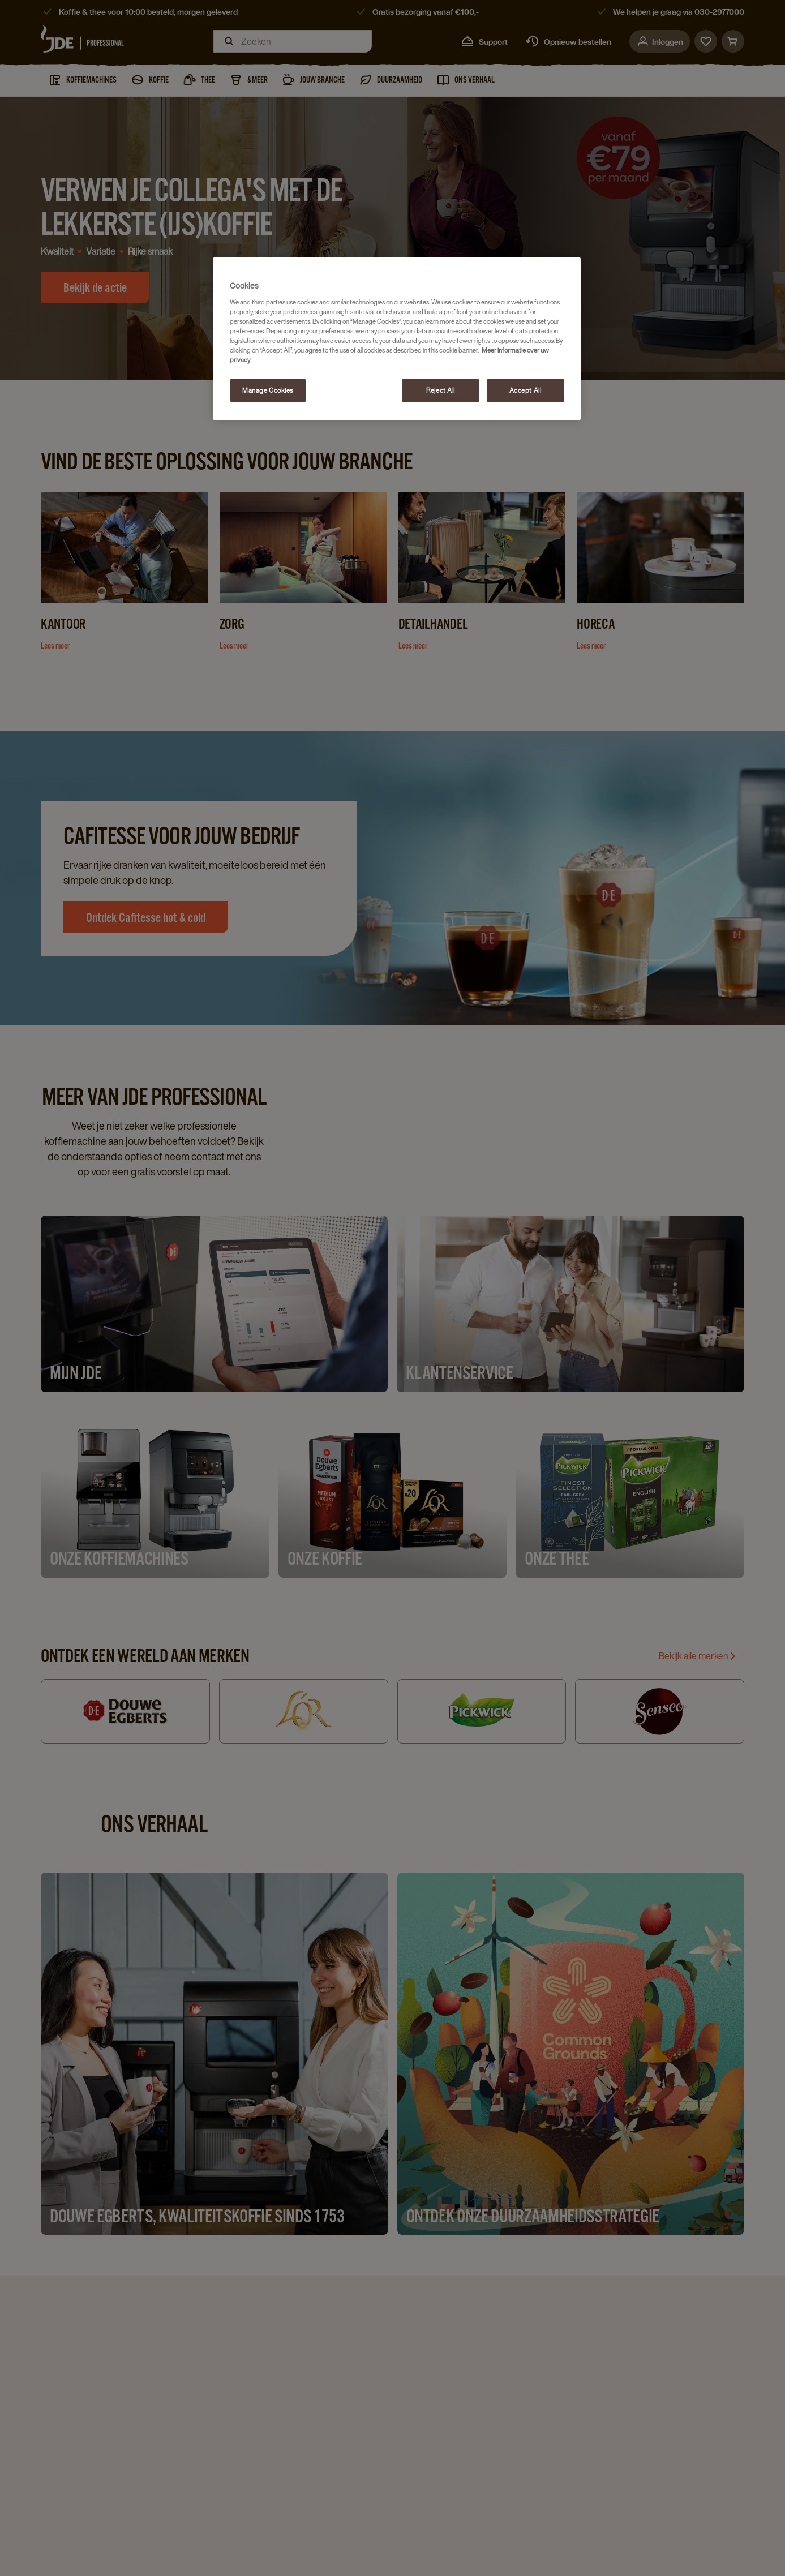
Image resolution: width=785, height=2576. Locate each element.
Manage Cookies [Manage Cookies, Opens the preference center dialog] (267, 390)
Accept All (525, 390)
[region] (397, 338)
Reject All (440, 390)
